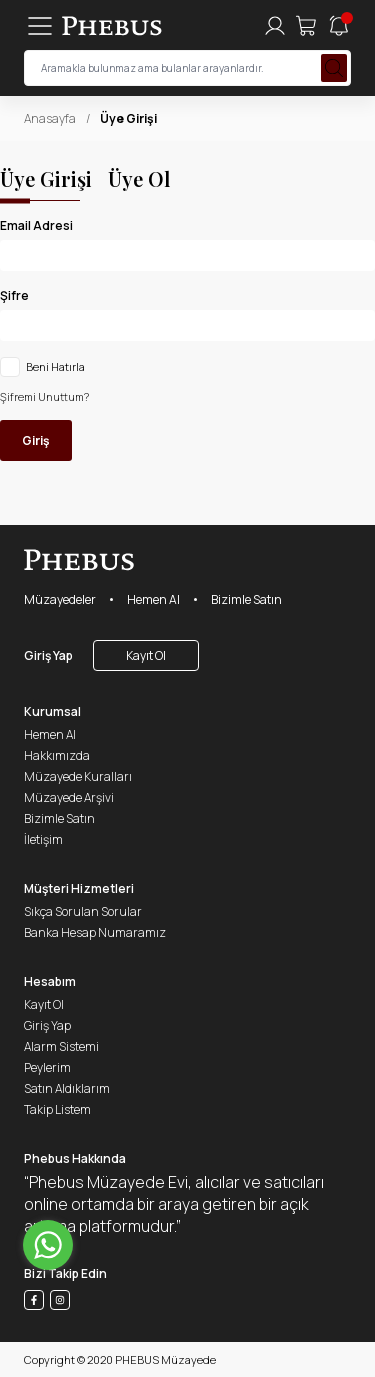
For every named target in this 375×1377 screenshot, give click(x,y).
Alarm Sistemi (61, 1046)
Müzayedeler (60, 599)
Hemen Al (153, 599)
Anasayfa (50, 118)
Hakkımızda (57, 755)
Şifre (14, 295)
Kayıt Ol (146, 655)
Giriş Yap (48, 655)
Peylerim (47, 1067)
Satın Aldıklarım (67, 1088)
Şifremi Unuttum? (44, 396)
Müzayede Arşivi (69, 797)
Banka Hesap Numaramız (95, 932)
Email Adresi (36, 225)
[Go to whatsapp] (48, 1245)
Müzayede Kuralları (78, 776)
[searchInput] (187, 68)
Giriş (36, 440)
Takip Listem (57, 1109)
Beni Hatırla (55, 367)
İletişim (43, 839)
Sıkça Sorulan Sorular (83, 911)
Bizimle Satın (246, 599)
